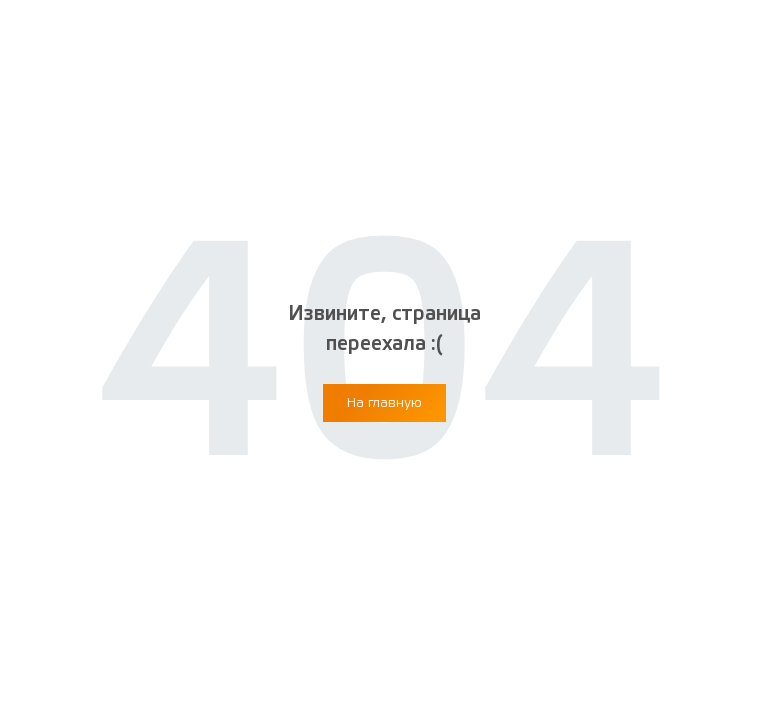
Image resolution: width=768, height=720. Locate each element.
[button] (384, 403)
